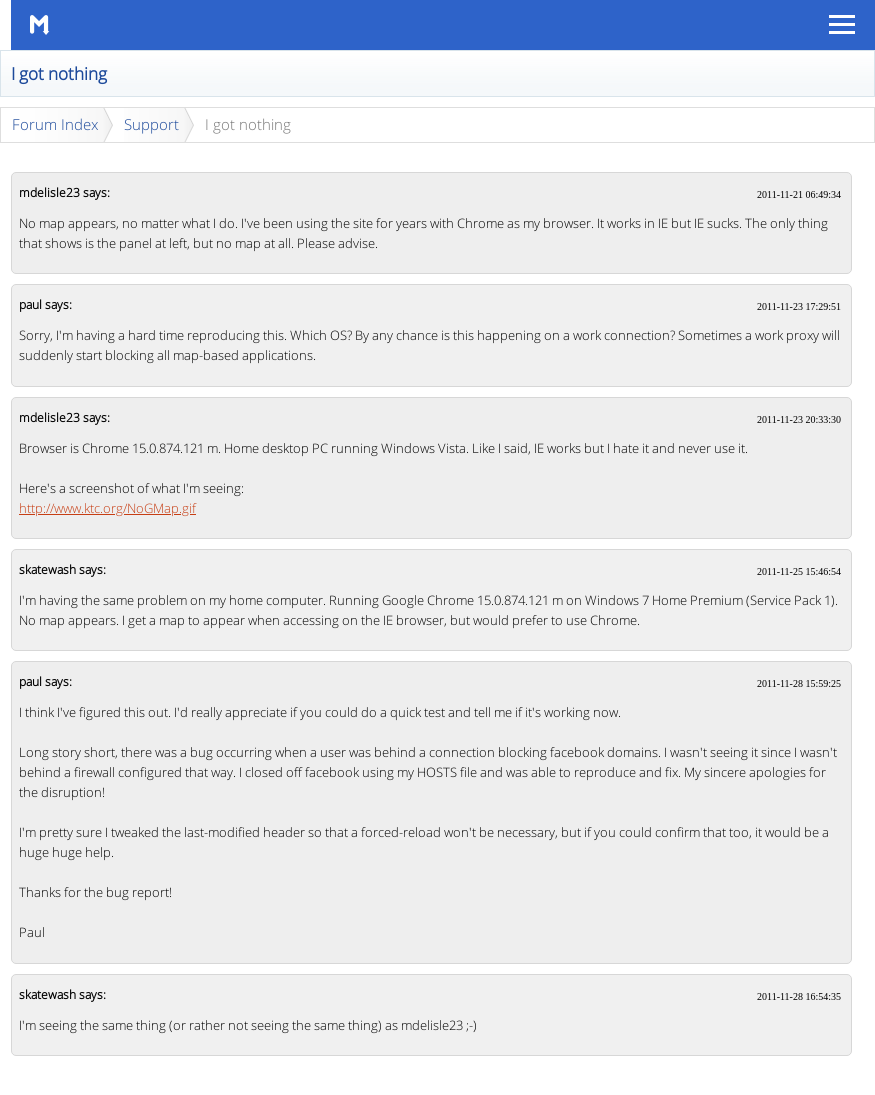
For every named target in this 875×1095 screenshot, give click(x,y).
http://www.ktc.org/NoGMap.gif (107, 508)
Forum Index (55, 124)
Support (151, 124)
